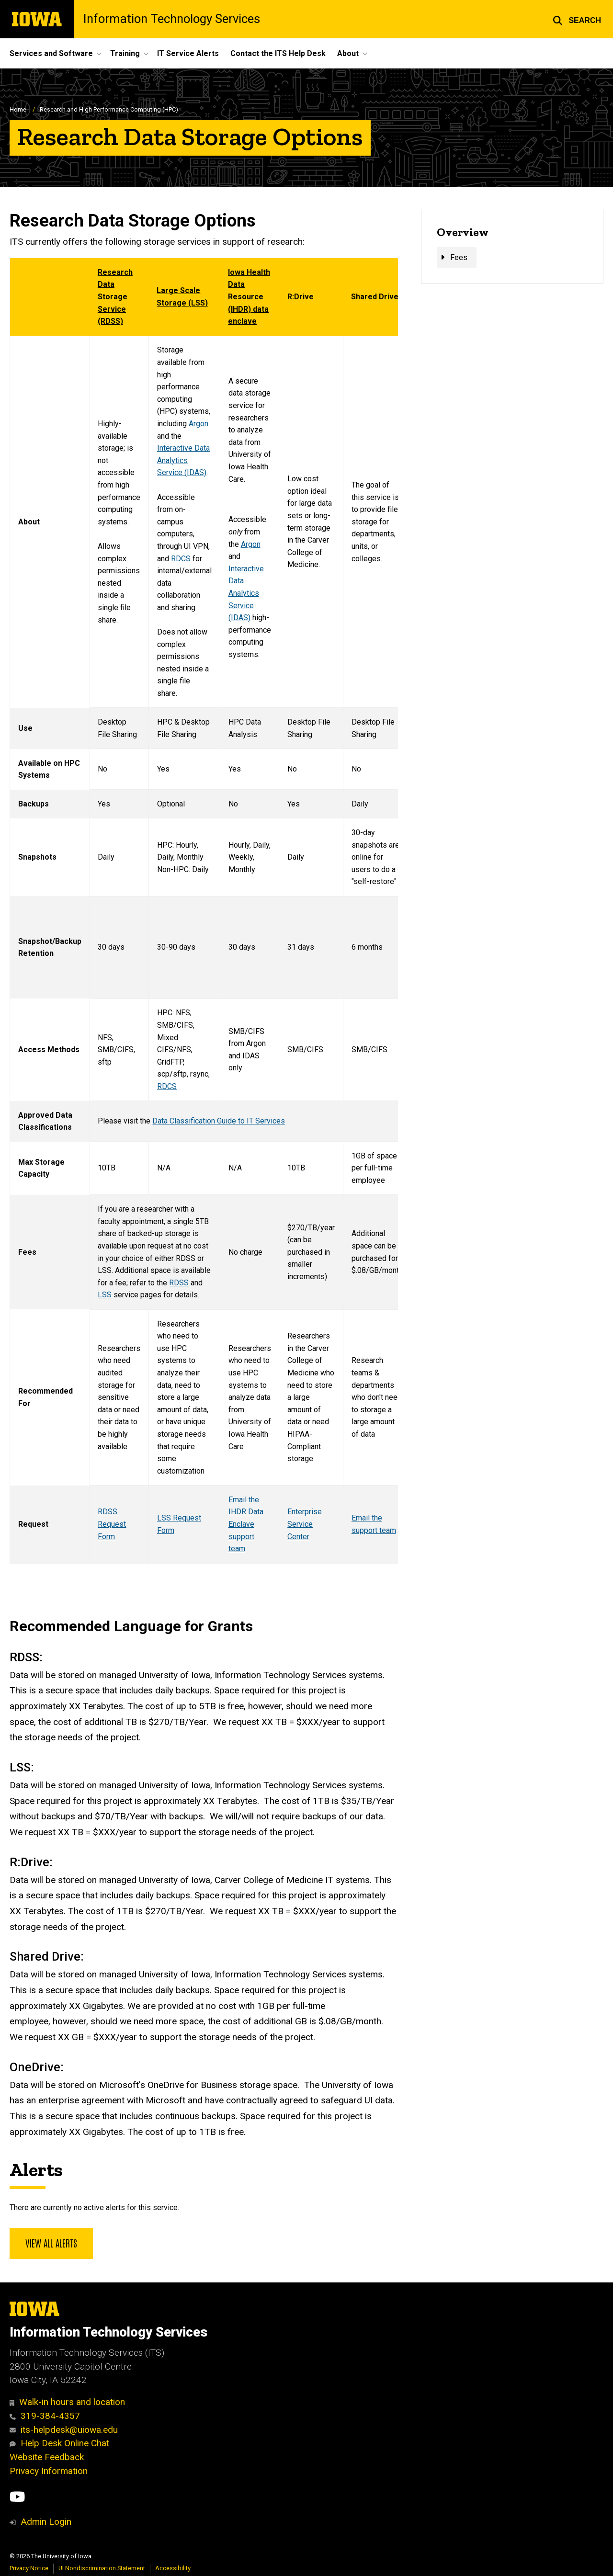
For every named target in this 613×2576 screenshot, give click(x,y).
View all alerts (51, 2242)
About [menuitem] (348, 53)
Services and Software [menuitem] (51, 53)
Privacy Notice (29, 2568)
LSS (105, 1294)
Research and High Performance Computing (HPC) (109, 109)
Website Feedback (47, 2457)
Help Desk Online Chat (59, 2443)
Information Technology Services (171, 19)
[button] (577, 19)
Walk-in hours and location (67, 2401)
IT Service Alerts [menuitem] (188, 53)
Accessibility (173, 2568)
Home (18, 109)
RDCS (181, 558)
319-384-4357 (45, 2415)
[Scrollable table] (204, 911)
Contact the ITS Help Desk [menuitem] (278, 53)
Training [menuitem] (125, 53)
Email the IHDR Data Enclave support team (245, 1524)
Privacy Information (49, 2470)
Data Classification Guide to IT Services (218, 1120)
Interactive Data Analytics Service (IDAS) (183, 460)
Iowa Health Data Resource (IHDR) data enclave (249, 297)
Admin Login (46, 2521)
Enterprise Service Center (304, 1524)
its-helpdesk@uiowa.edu (64, 2429)
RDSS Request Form (112, 1524)
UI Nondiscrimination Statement (101, 2568)
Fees (458, 257)
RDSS (179, 1282)
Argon (198, 423)
